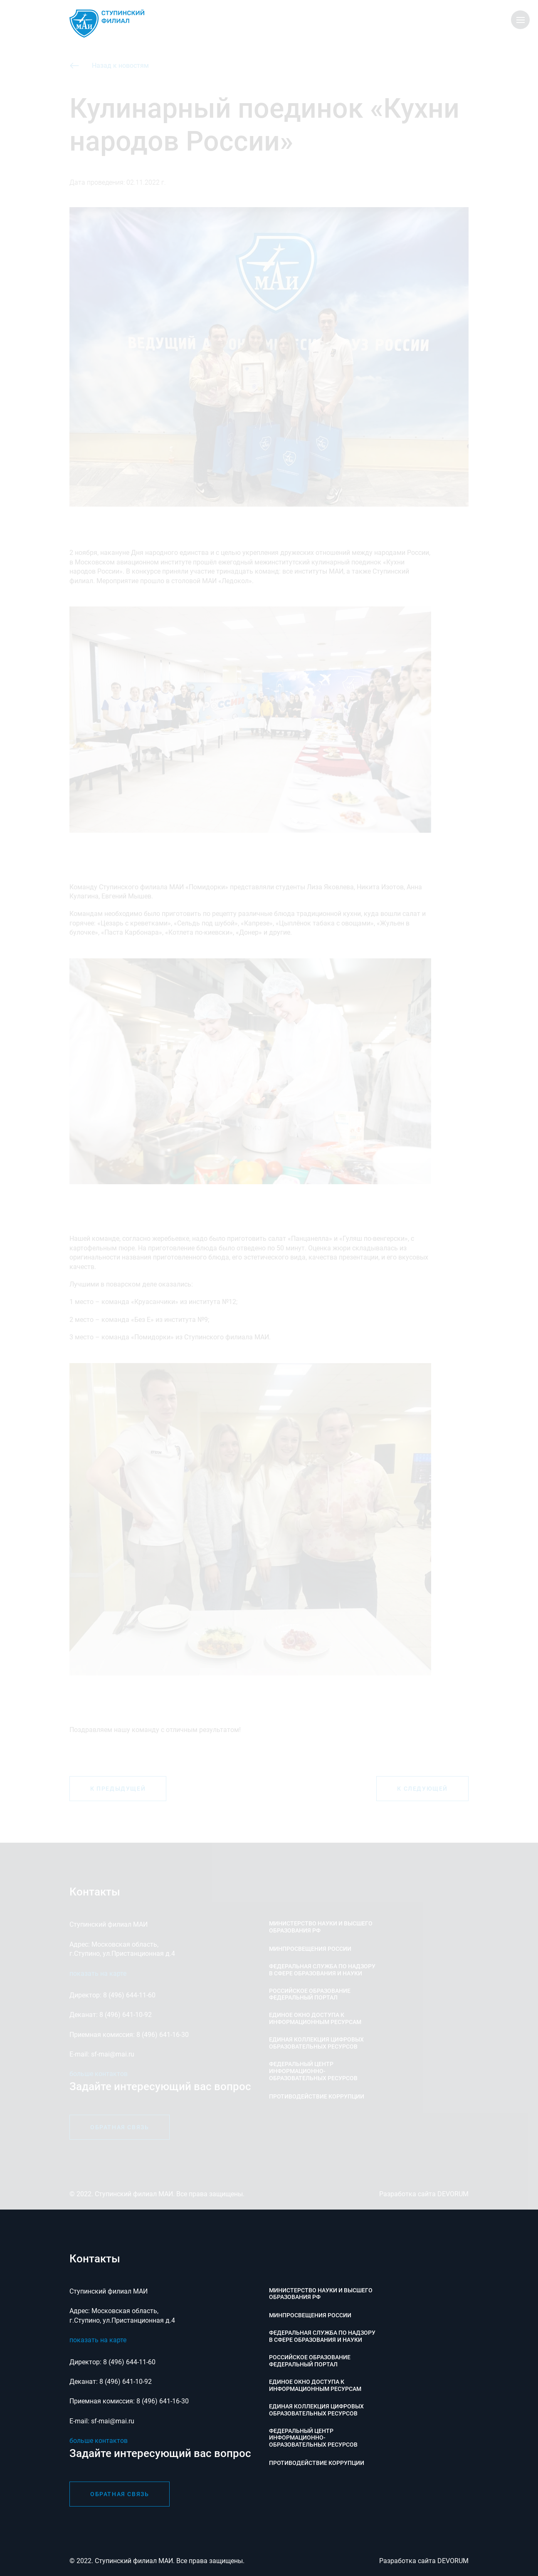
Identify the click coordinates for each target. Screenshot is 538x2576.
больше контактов (98, 2441)
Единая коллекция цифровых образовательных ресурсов (316, 2410)
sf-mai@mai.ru (112, 2421)
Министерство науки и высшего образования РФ (321, 2294)
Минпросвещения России (310, 2315)
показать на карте (97, 2340)
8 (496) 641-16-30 (162, 2401)
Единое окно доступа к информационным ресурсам (315, 2385)
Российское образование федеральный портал (309, 2361)
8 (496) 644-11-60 (129, 2362)
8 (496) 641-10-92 (125, 2381)
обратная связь (119, 2494)
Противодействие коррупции (316, 2463)
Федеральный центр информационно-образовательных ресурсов (313, 2438)
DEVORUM (453, 2561)
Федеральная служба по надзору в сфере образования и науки (322, 2336)
